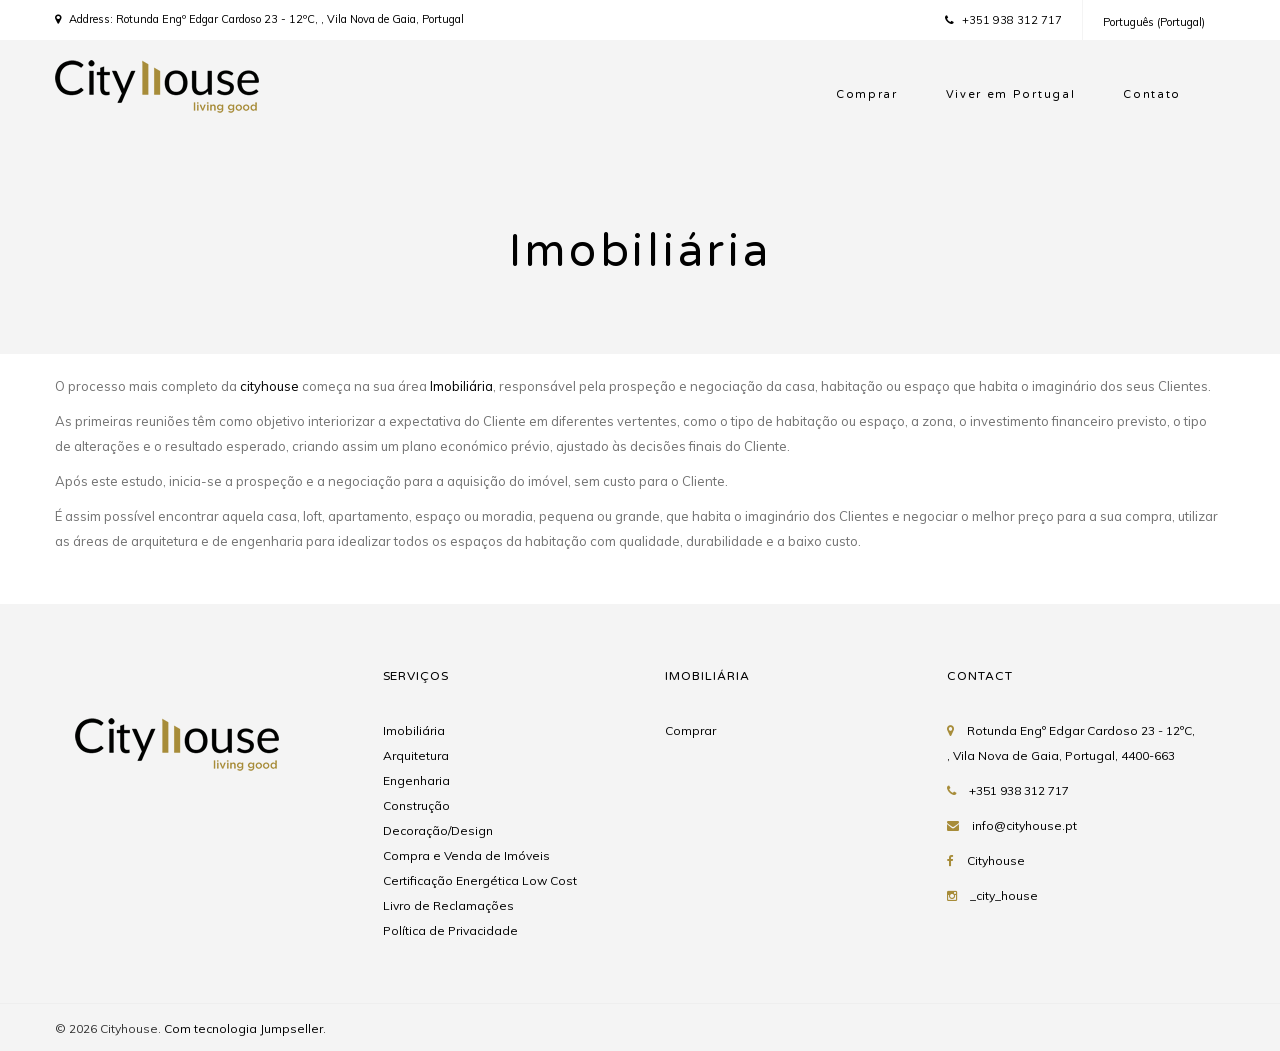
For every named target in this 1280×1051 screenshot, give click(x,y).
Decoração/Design (438, 830)
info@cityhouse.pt (1024, 825)
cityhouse (269, 386)
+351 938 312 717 (1003, 20)
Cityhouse (996, 860)
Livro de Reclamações (448, 905)
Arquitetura (416, 755)
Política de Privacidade (450, 930)
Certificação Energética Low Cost (480, 880)
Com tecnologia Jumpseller (243, 1028)
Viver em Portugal (1011, 94)
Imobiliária (461, 386)
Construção (416, 805)
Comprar (867, 94)
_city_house (1004, 895)
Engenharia (416, 780)
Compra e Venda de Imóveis (466, 855)
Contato (1152, 94)
